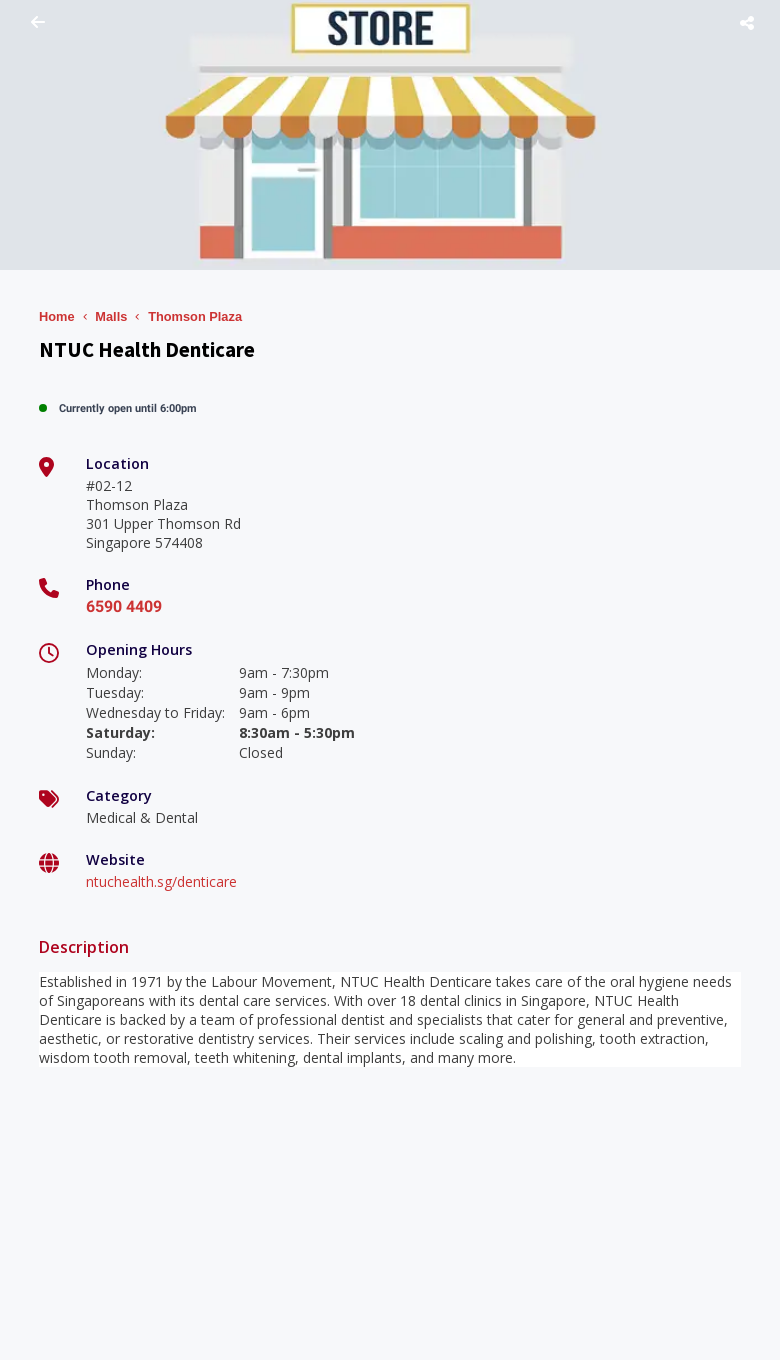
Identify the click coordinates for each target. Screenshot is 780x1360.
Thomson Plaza (195, 316)
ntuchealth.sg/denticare (161, 881)
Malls (111, 316)
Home (57, 316)
